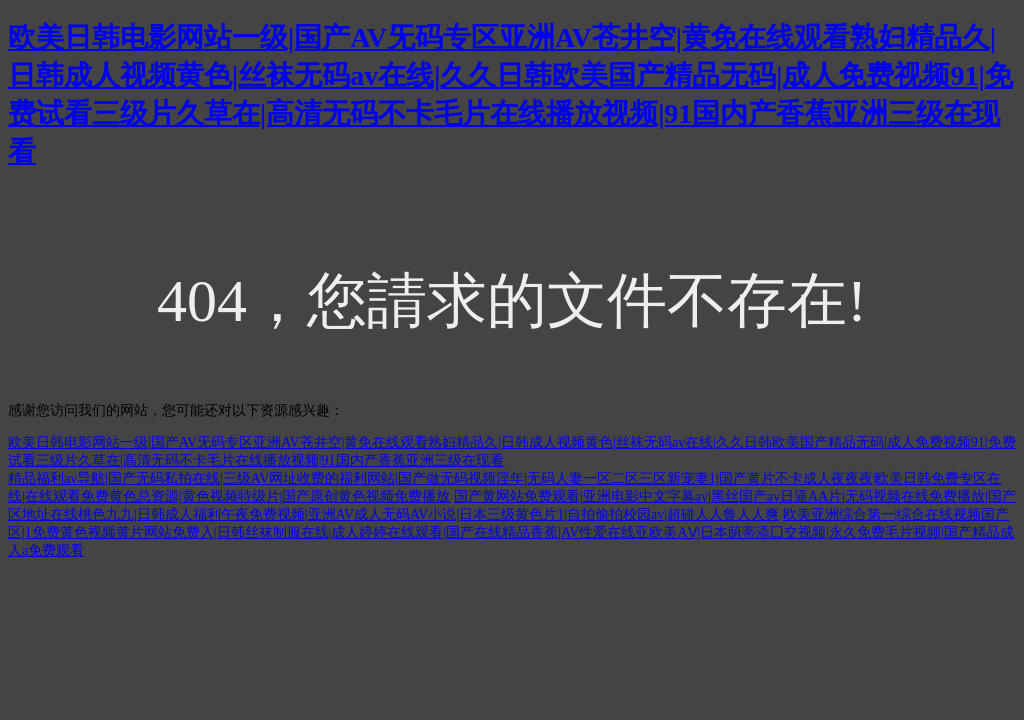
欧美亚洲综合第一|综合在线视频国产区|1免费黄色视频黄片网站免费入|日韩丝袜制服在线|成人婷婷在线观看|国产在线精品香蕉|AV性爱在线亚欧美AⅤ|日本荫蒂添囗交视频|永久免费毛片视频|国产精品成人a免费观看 (511, 532)
